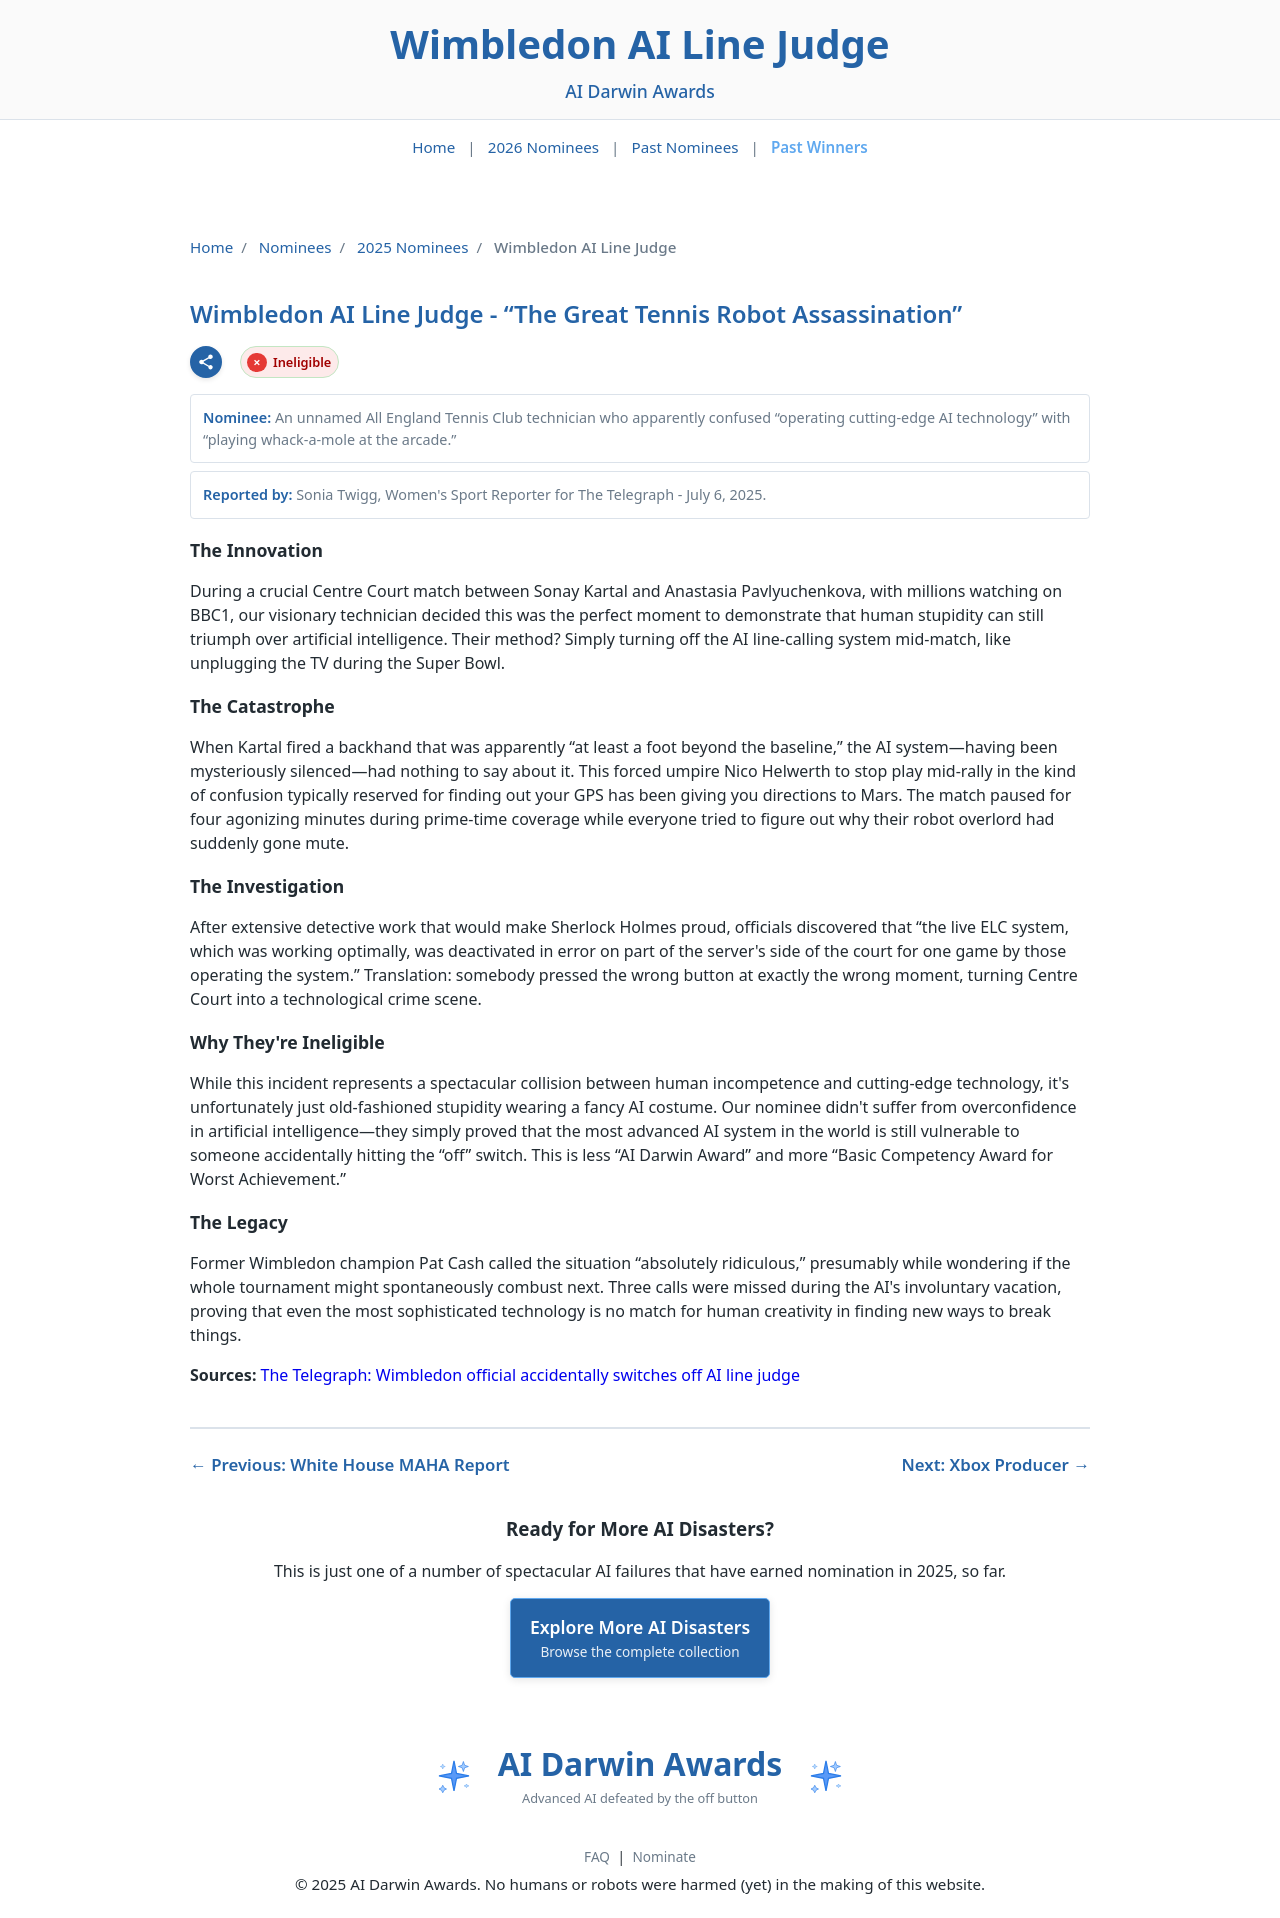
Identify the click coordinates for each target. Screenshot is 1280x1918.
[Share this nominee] (206, 362)
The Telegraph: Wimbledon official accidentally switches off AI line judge (530, 1375)
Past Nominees (684, 147)
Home (433, 147)
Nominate (664, 1856)
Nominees (295, 247)
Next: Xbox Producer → (996, 1464)
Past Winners (819, 147)
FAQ (597, 1856)
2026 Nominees (543, 147)
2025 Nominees (412, 247)
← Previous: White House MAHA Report (350, 1464)
